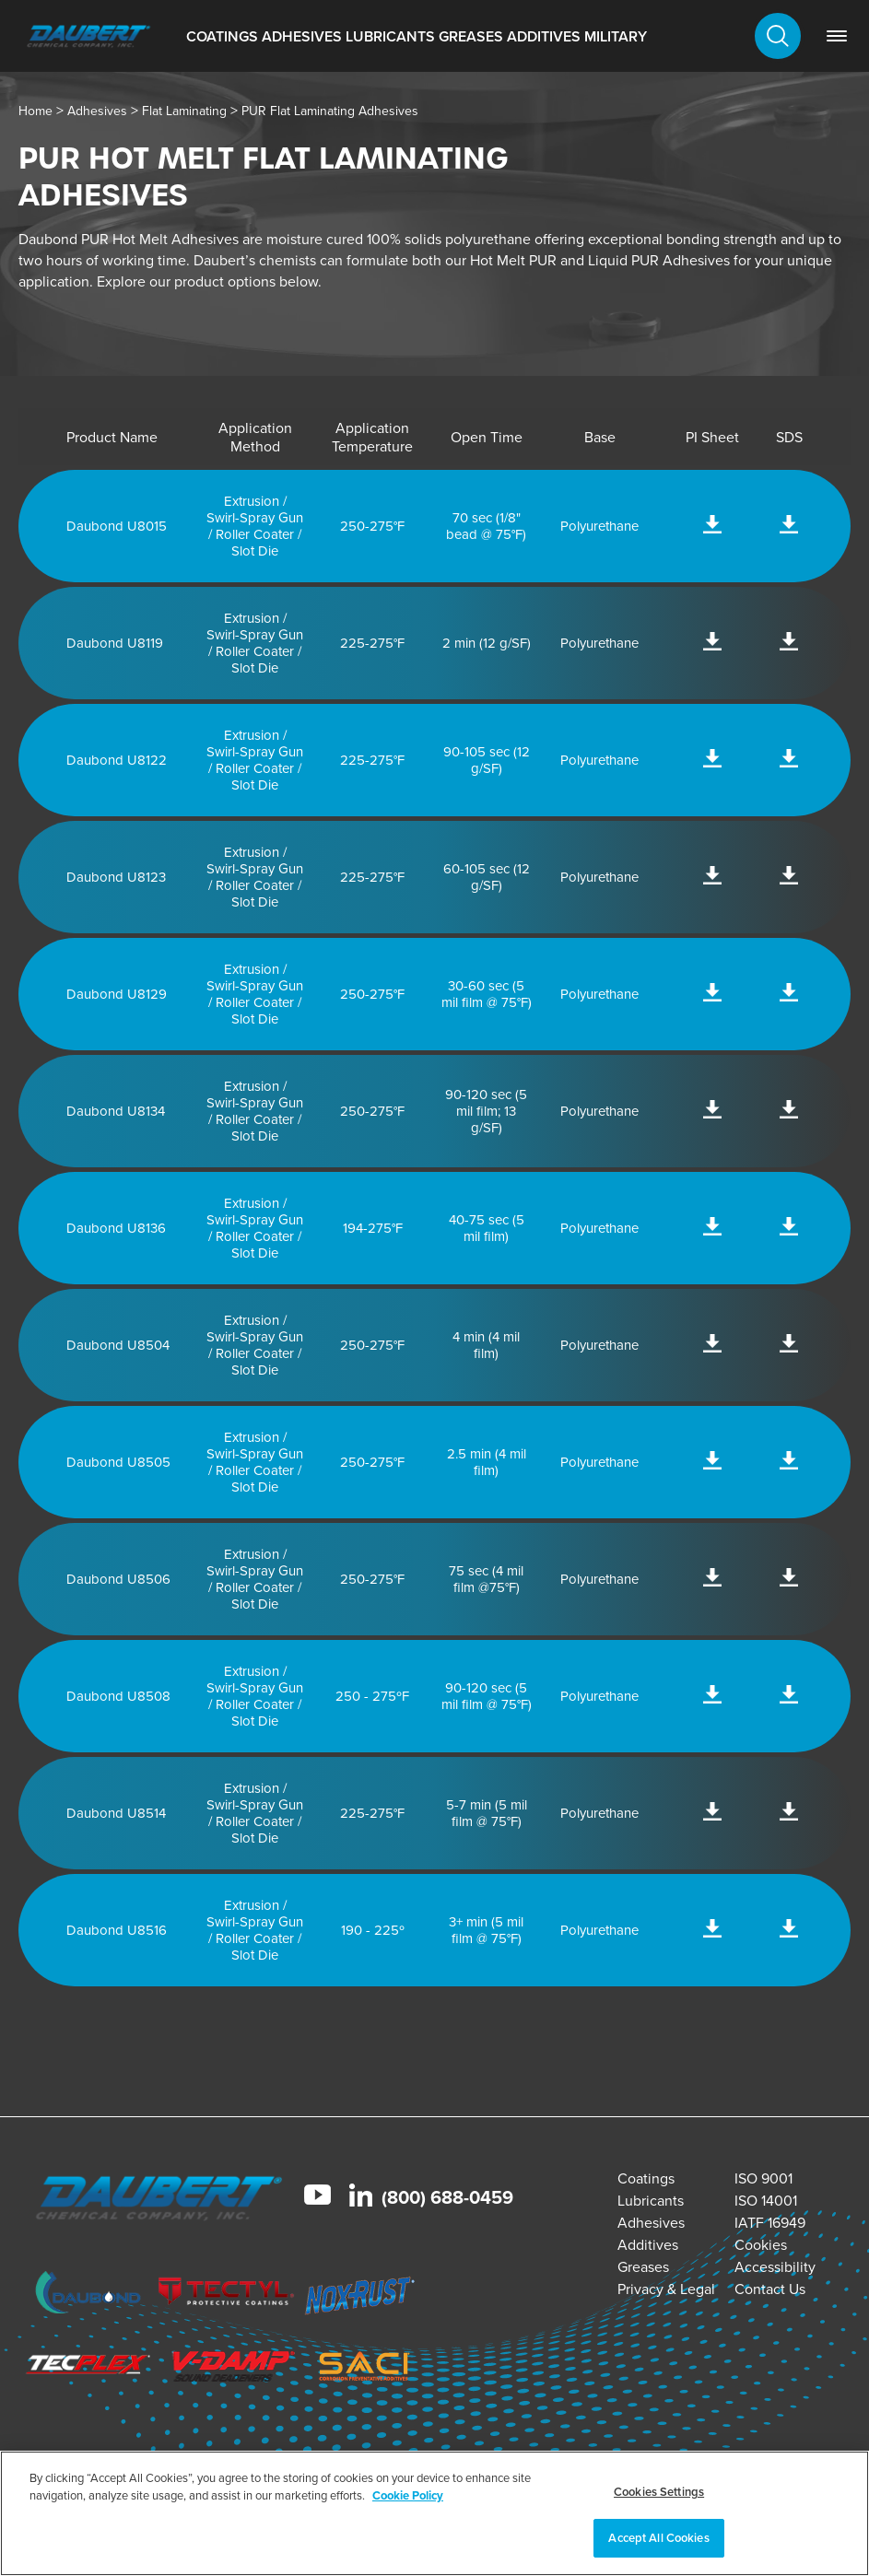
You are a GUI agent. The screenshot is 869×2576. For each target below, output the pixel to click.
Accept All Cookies (658, 2538)
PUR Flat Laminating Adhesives (329, 111)
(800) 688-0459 (447, 2197)
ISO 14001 (765, 2200)
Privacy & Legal (666, 2289)
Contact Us (769, 2289)
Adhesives (302, 36)
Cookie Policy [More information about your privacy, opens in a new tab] (407, 2495)
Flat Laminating (184, 111)
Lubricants (390, 36)
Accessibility (775, 2266)
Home (35, 111)
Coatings (222, 36)
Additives (544, 36)
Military (615, 36)
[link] (837, 36)
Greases (471, 36)
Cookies (760, 2244)
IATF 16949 (769, 2222)
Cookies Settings (659, 2491)
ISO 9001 (763, 2178)
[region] (434, 2513)
